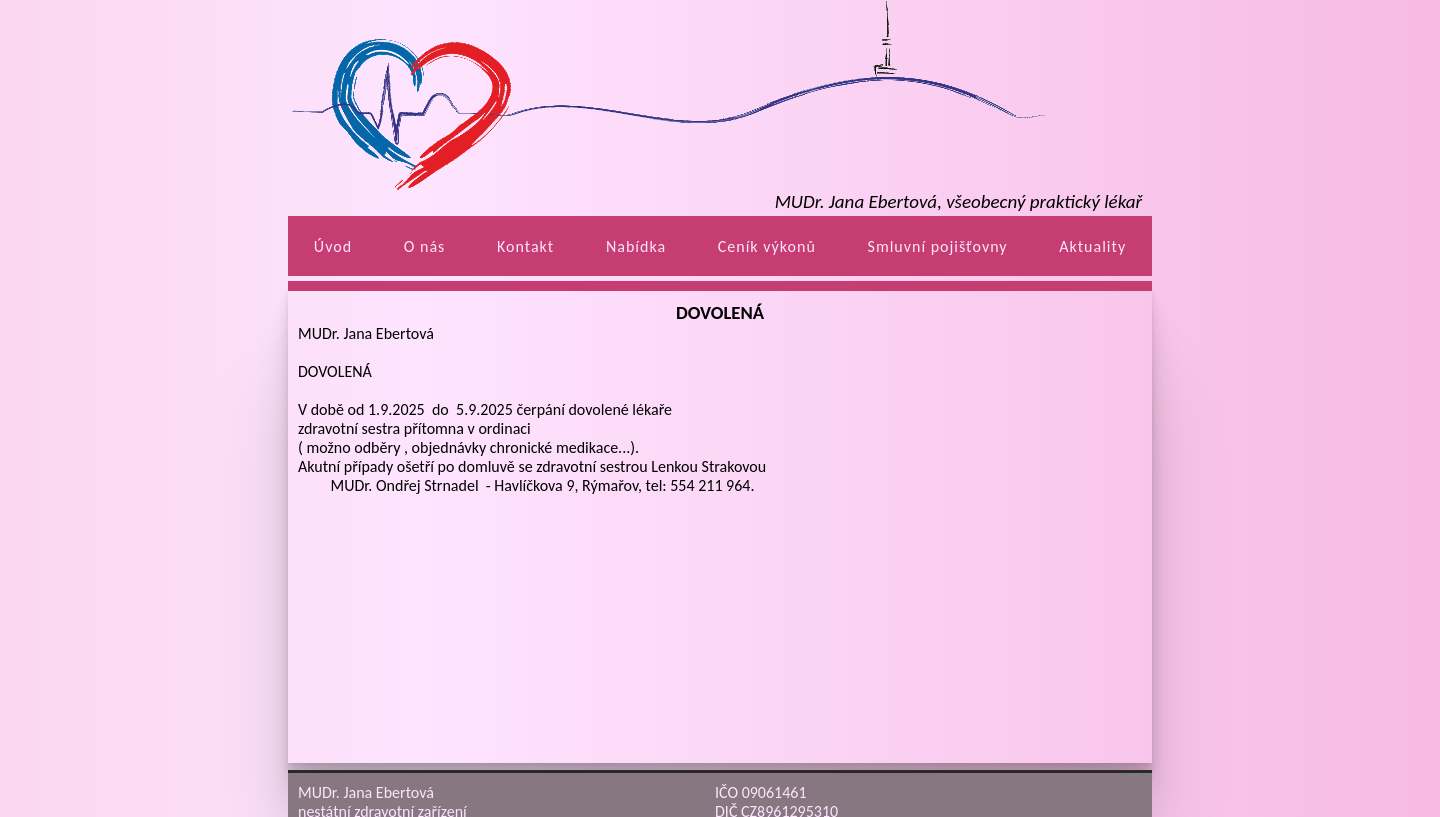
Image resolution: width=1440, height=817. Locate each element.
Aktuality (1092, 246)
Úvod (333, 246)
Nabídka (636, 246)
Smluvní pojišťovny (938, 246)
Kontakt (525, 246)
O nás (425, 246)
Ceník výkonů (767, 246)
